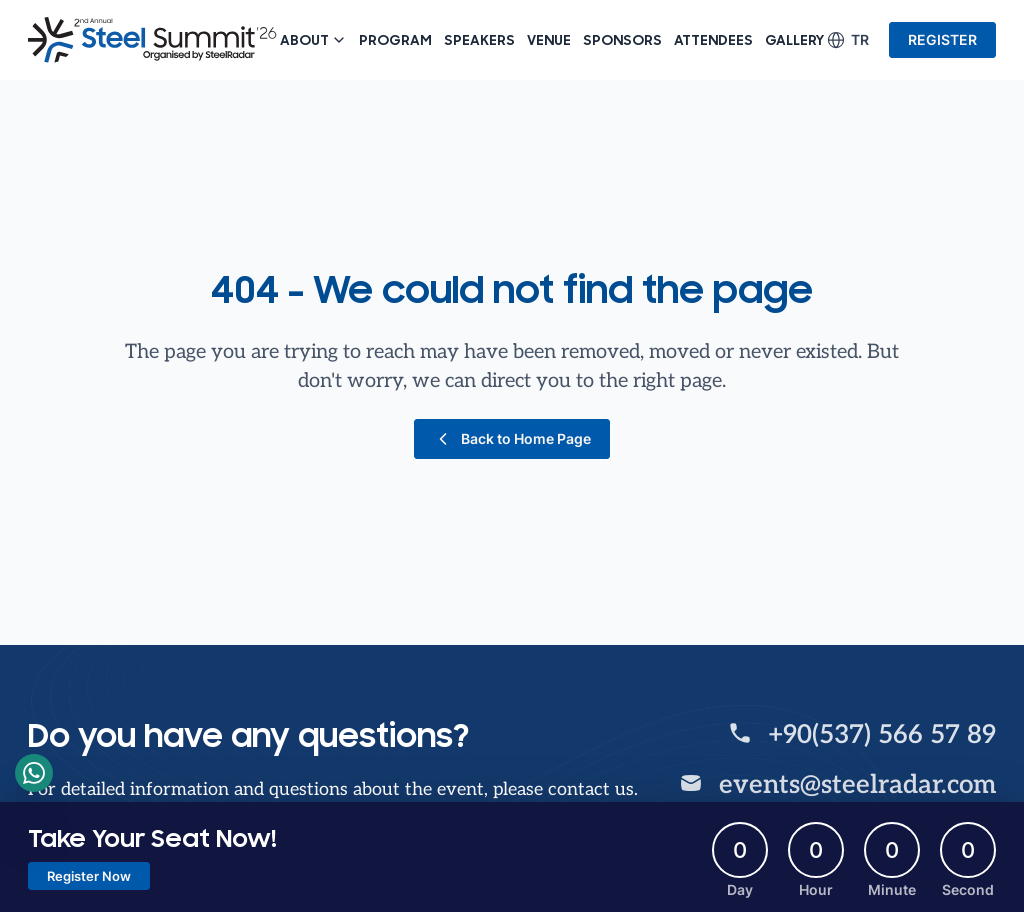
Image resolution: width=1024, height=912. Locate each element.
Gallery (794, 40)
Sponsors (622, 40)
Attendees (713, 40)
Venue (549, 40)
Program (395, 40)
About (313, 40)
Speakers (479, 40)
